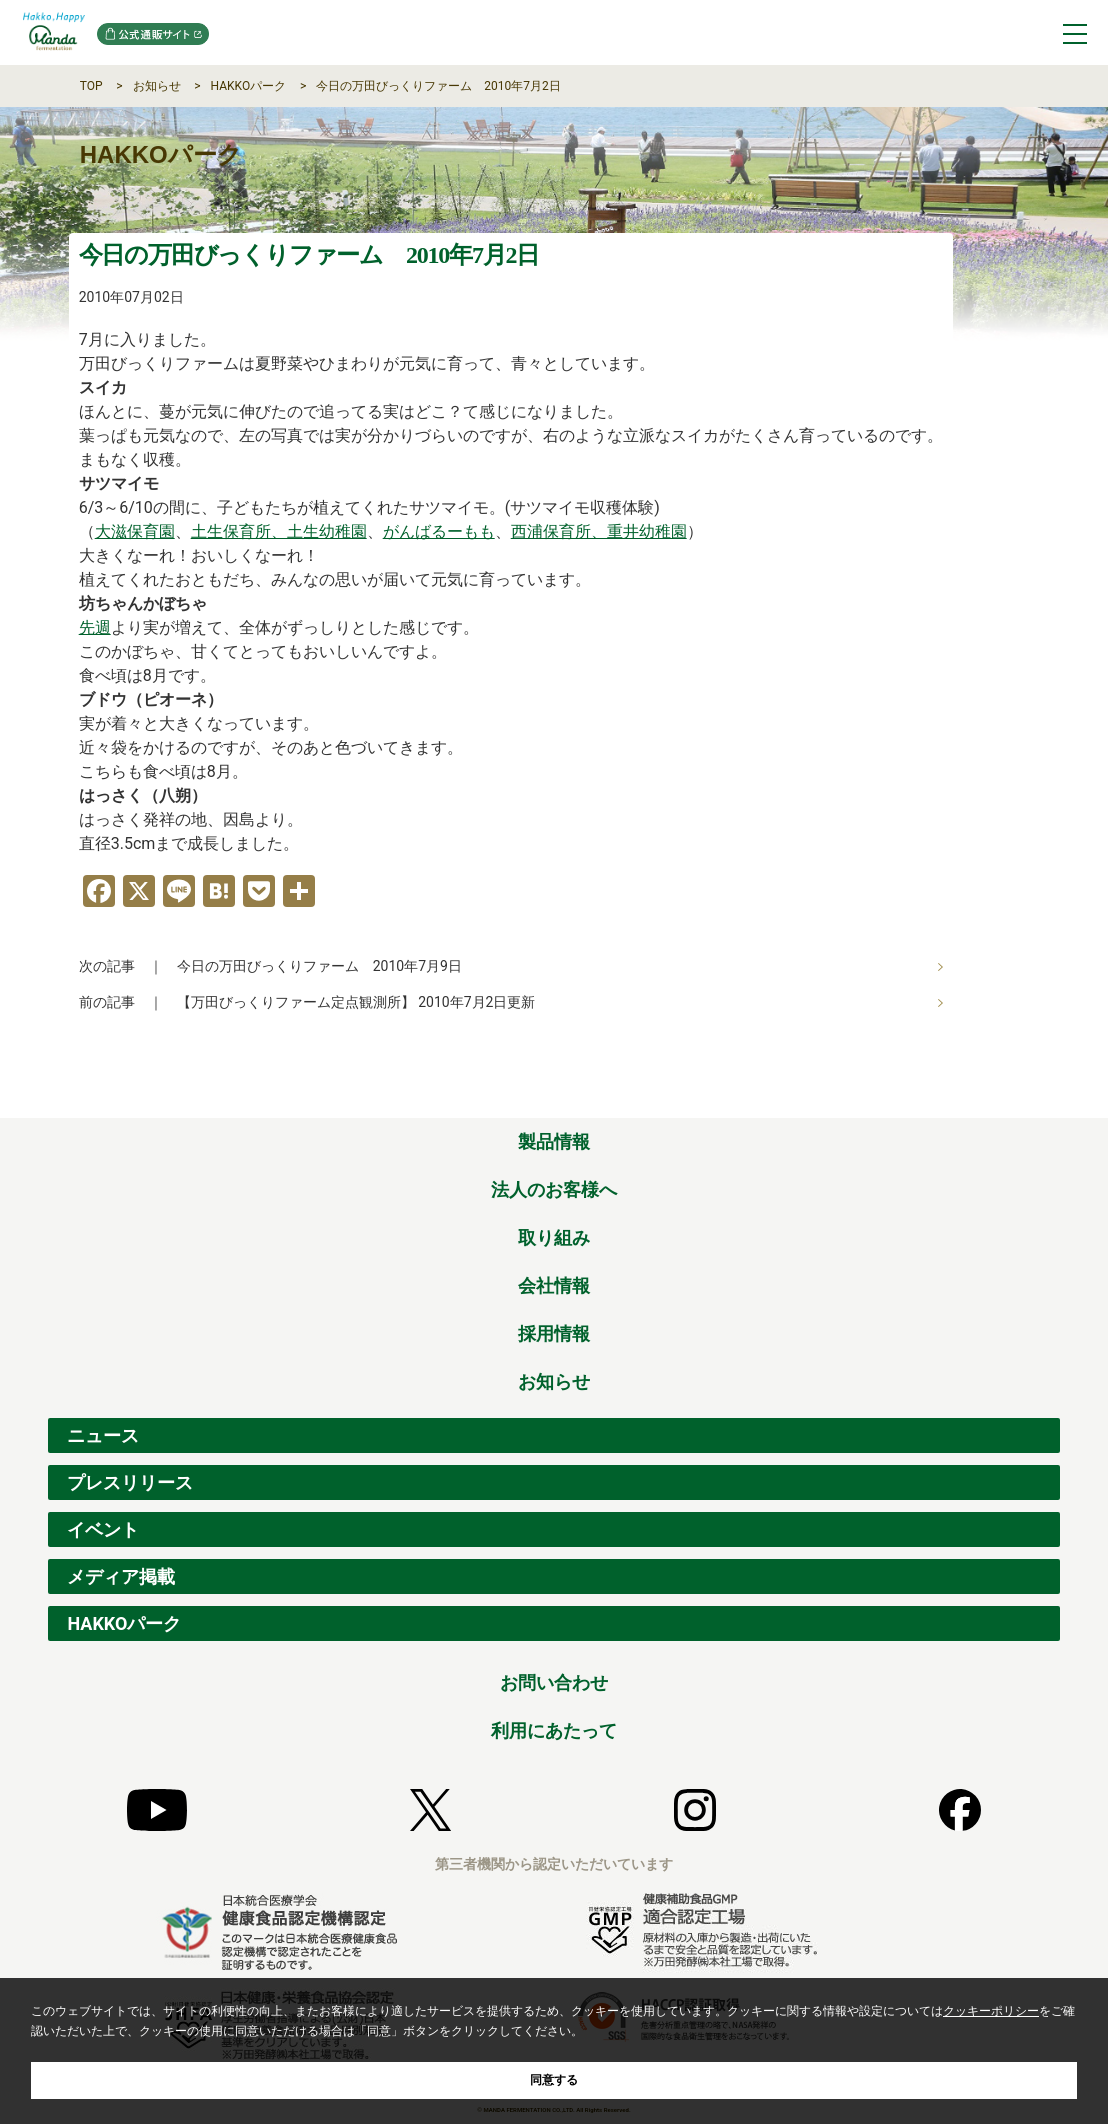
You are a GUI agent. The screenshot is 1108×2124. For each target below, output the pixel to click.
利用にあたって (554, 1730)
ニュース (103, 1435)
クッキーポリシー (991, 2011)
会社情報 (554, 1285)
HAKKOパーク (249, 86)
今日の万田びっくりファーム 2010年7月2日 (438, 86)
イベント (103, 1529)
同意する (554, 2080)
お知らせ (157, 86)
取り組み (554, 1237)
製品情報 (554, 1141)
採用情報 (554, 1333)
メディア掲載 (121, 1576)
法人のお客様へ (554, 1189)
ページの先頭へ (1046, 1096)
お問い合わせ (554, 1682)
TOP (91, 86)
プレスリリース (130, 1482)
